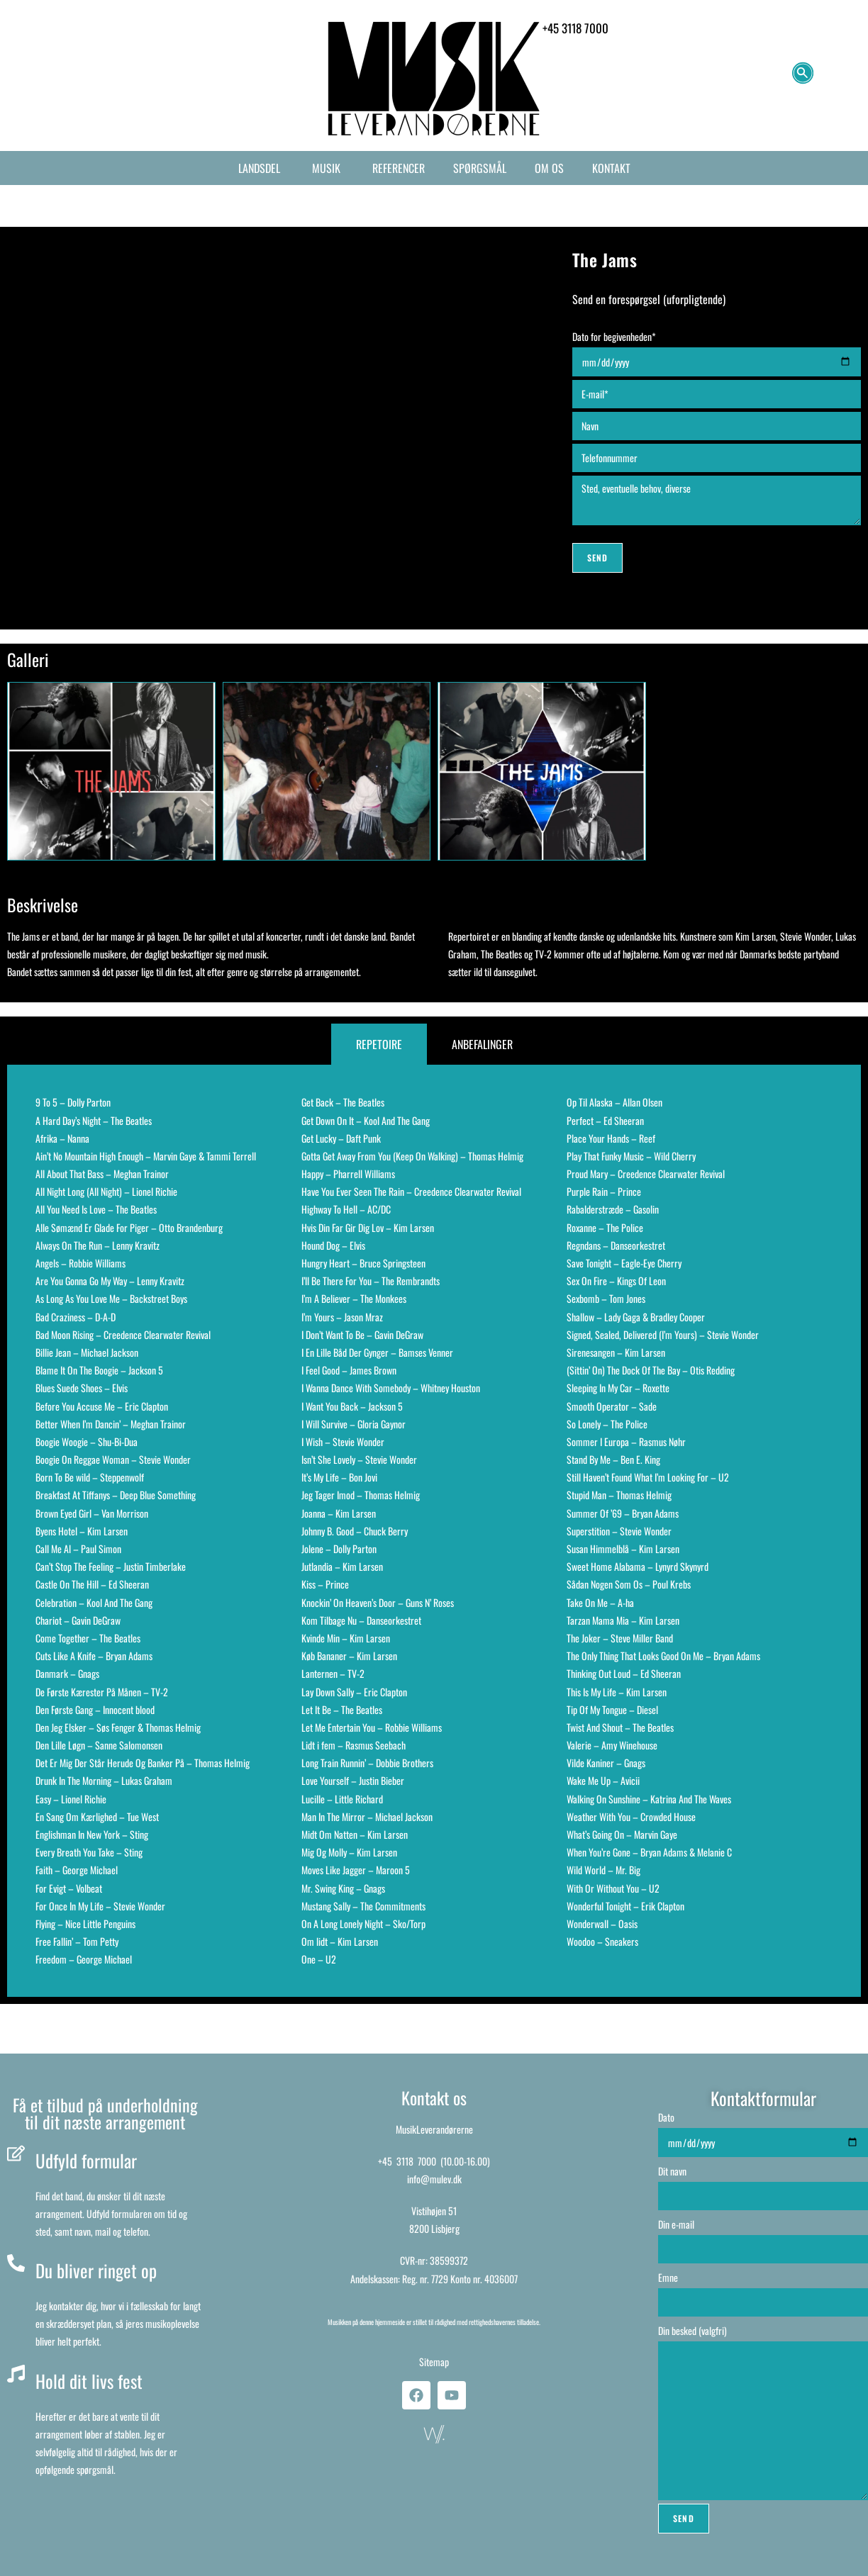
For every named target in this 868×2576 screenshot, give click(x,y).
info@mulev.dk (434, 2178)
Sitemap (434, 2361)
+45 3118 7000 (407, 2161)
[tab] (379, 1044)
